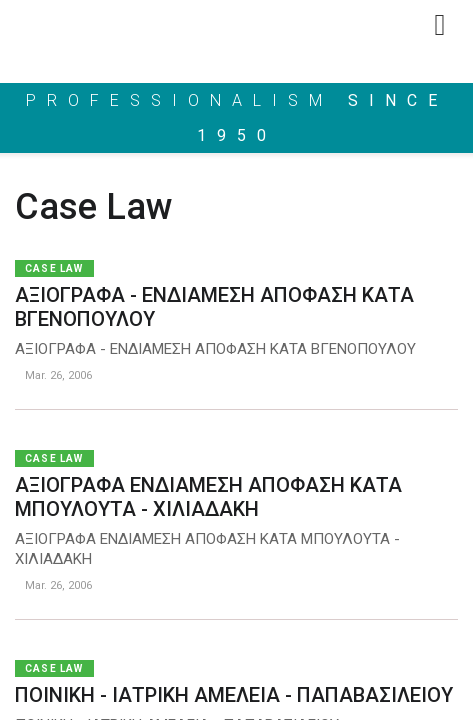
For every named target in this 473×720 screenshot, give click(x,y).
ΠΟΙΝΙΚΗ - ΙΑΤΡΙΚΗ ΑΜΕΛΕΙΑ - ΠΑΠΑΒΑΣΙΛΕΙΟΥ (234, 695)
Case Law (54, 268)
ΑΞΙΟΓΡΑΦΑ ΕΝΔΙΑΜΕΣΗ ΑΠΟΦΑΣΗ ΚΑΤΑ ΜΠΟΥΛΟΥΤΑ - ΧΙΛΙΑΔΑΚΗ (208, 497)
